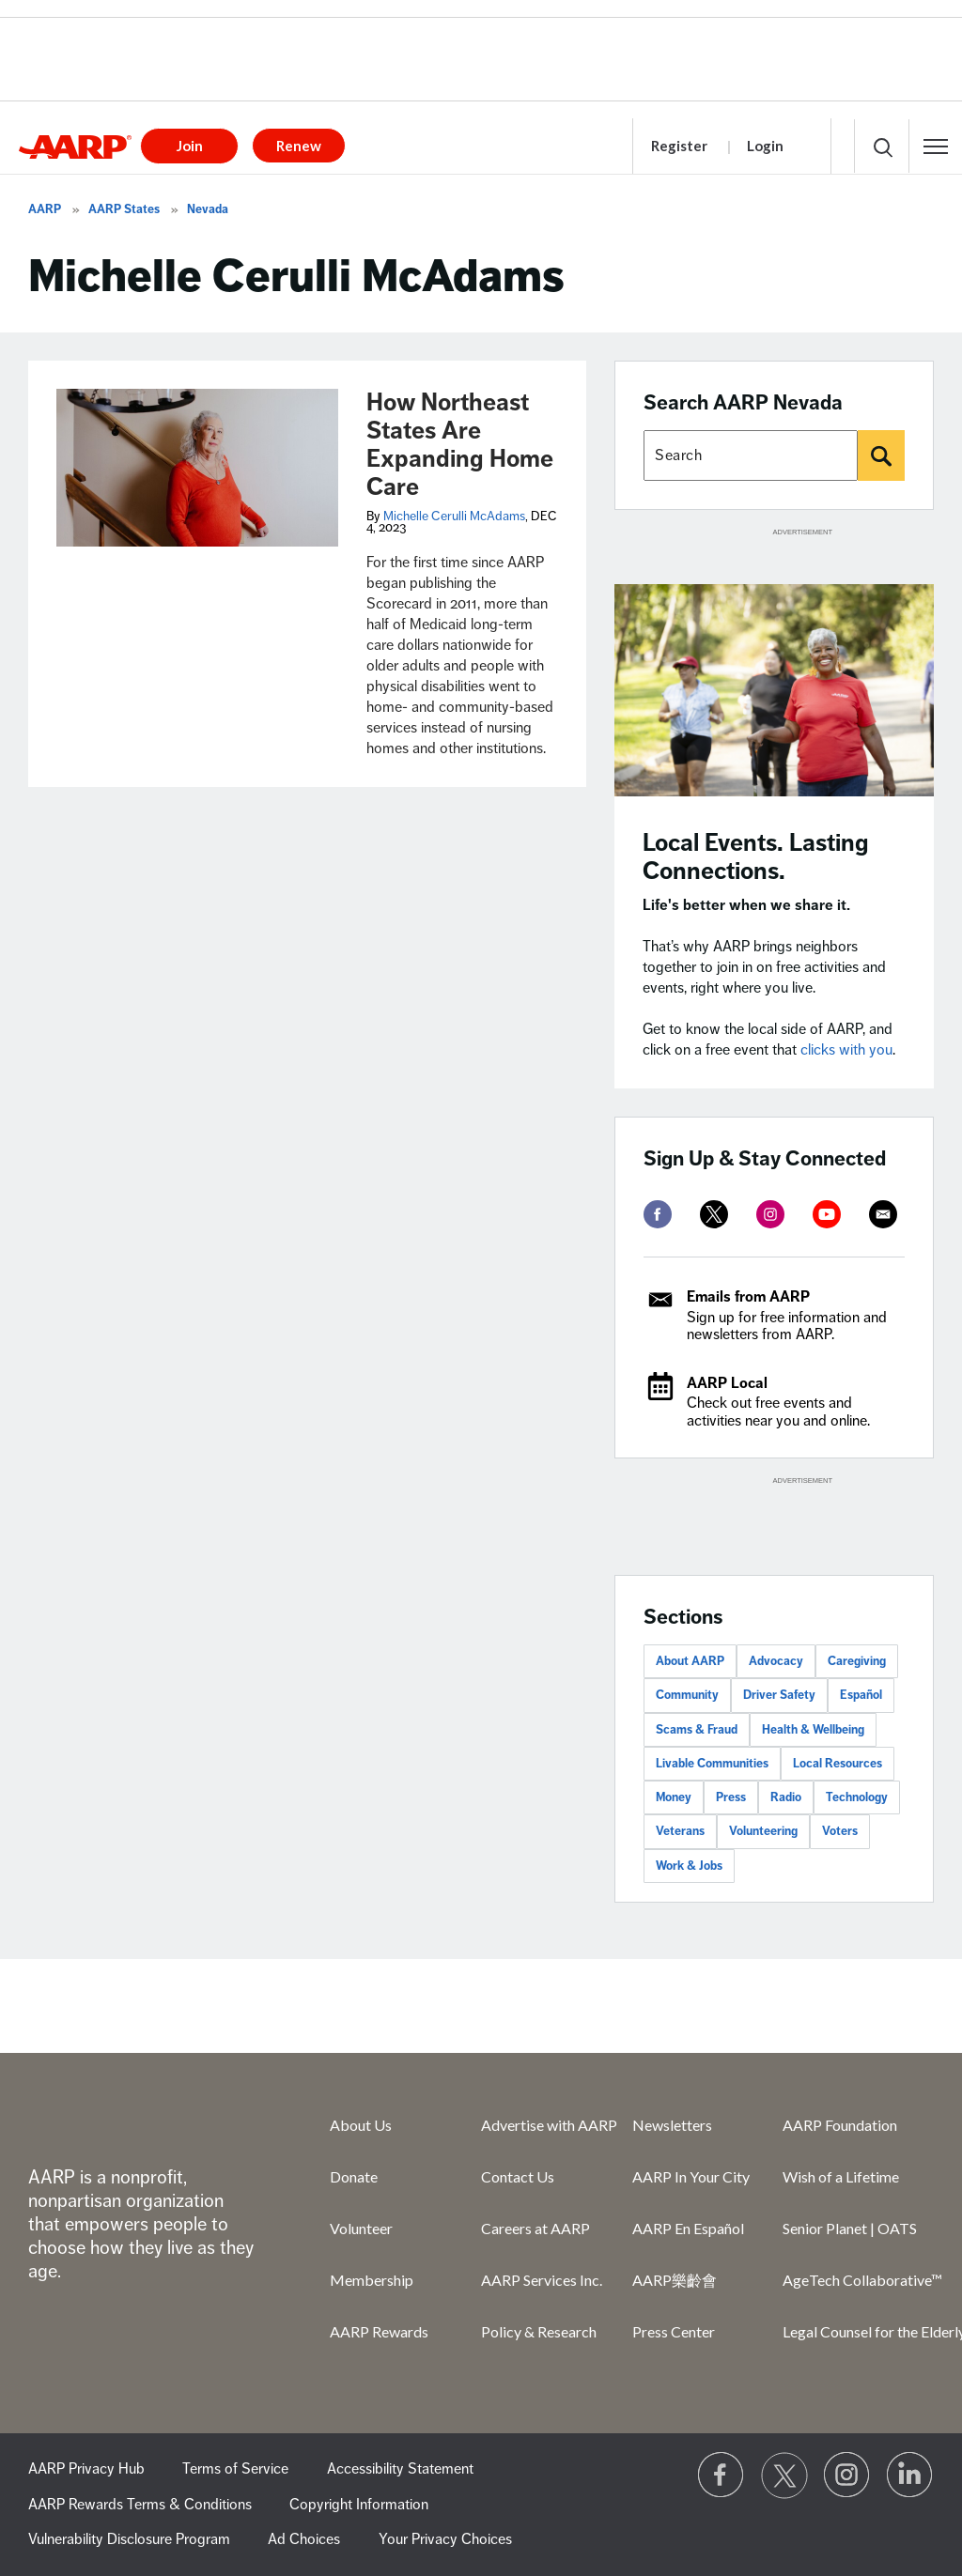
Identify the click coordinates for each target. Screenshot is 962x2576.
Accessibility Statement (400, 2469)
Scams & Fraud (696, 1729)
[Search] (881, 455)
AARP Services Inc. (541, 2280)
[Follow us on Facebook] (721, 2475)
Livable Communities (712, 1763)
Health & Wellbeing (813, 1729)
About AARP (690, 1661)
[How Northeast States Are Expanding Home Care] (197, 468)
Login (765, 145)
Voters (840, 1831)
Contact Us (517, 2176)
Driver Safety (779, 1695)
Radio (785, 1797)
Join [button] (190, 145)
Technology (857, 1797)
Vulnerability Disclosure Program (129, 2539)
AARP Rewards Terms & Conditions (140, 2504)
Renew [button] (298, 145)
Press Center (673, 2331)
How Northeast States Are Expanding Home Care (459, 444)
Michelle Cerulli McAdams (454, 516)
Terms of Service (235, 2469)
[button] (935, 146)
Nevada (207, 209)
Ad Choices (304, 2539)
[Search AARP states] (751, 455)
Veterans (680, 1831)
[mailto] (883, 1214)
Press (731, 1797)
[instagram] (770, 1214)
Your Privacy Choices (445, 2539)
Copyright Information (358, 2504)
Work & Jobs (689, 1866)
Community (687, 1695)
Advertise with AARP (549, 2125)
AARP (44, 209)
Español (861, 1695)
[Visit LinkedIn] (910, 2475)
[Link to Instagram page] (847, 2475)
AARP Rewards (379, 2331)
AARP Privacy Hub (86, 2469)
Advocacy (776, 1661)
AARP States (124, 209)
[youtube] (827, 1214)
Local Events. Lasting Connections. (756, 857)
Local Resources (837, 1763)
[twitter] (714, 1214)
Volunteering (763, 1831)
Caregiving (857, 1661)
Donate (354, 2176)
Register (679, 145)
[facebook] (658, 1214)
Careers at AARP (535, 2228)
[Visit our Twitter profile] (784, 2475)
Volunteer (361, 2228)
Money (673, 1797)
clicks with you (846, 1050)
